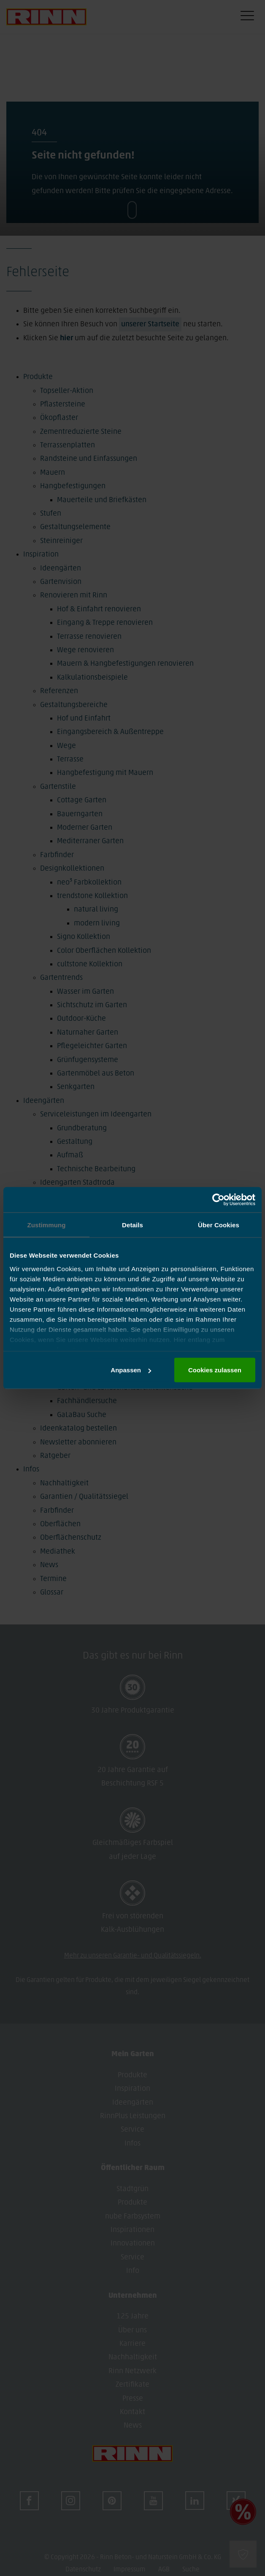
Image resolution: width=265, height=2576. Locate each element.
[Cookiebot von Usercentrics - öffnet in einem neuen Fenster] (218, 1200)
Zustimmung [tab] (46, 1225)
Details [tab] (132, 1225)
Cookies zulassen (214, 1370)
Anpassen (131, 1370)
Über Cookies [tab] (218, 1225)
